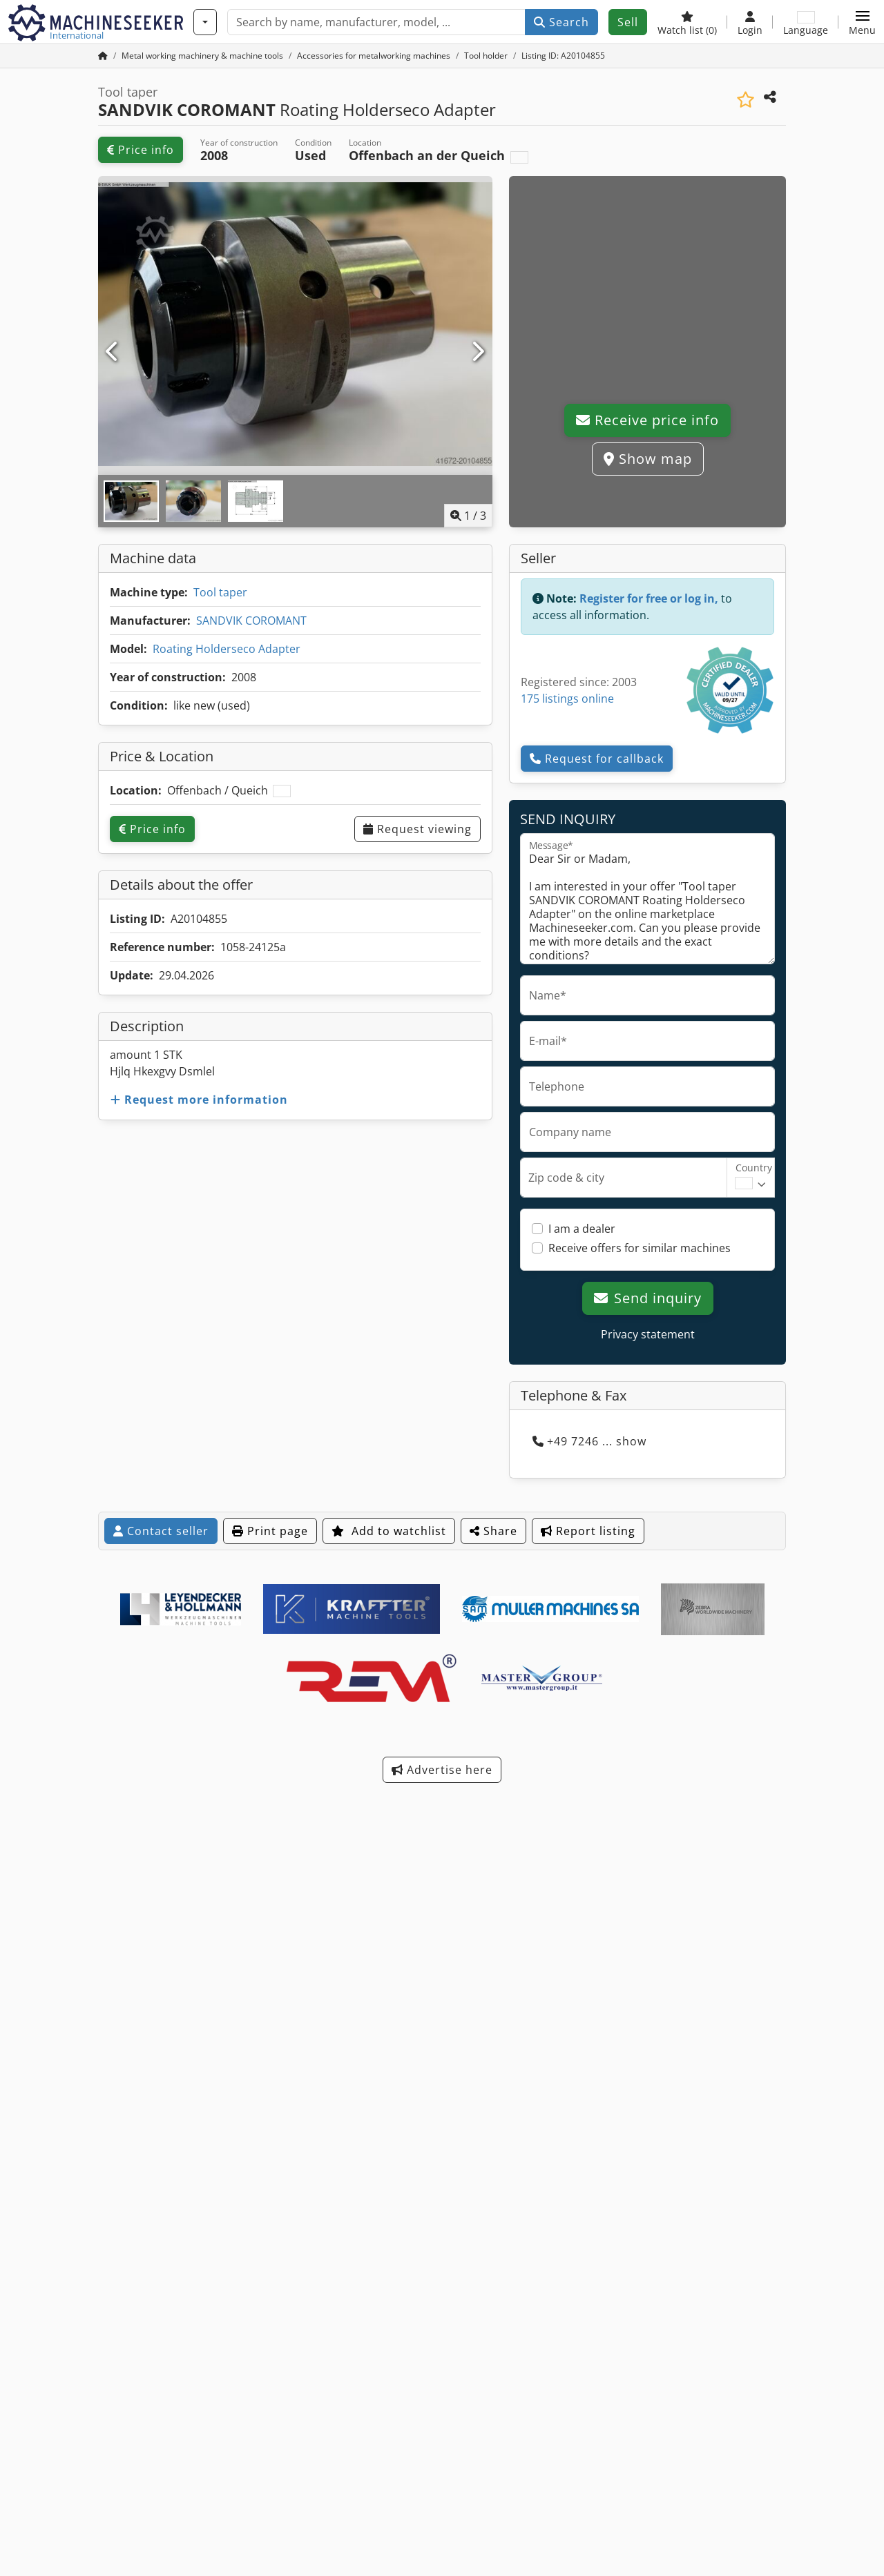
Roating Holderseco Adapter (226, 648)
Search (561, 22)
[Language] (805, 22)
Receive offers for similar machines (639, 1248)
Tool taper (220, 592)
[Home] (202, 55)
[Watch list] (687, 22)
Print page (270, 1531)
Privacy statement (648, 1334)
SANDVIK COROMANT (251, 620)
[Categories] (205, 22)
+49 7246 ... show (589, 1441)
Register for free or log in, (648, 598)
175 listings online (567, 698)
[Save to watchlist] (745, 99)
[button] (862, 22)
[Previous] (113, 352)
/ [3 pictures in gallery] (468, 515)
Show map (648, 458)
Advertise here (442, 1769)
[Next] (478, 352)
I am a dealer (581, 1228)
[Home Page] (103, 55)
